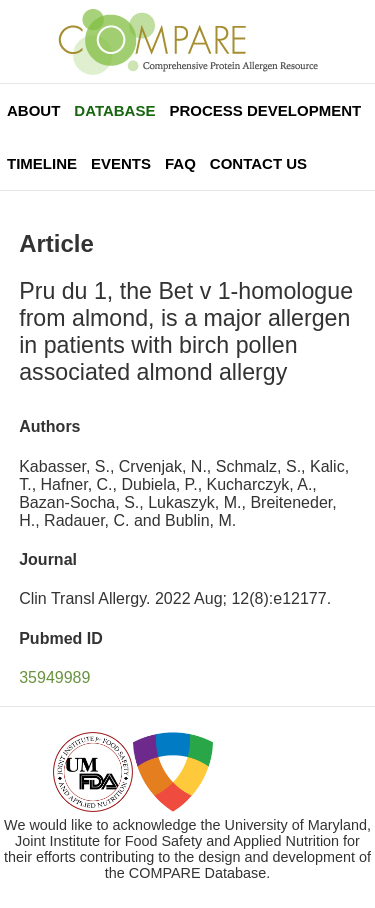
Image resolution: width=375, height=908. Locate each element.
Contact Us (258, 163)
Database (114, 110)
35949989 (54, 677)
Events (121, 163)
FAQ (180, 163)
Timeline (42, 163)
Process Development (265, 110)
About (33, 110)
